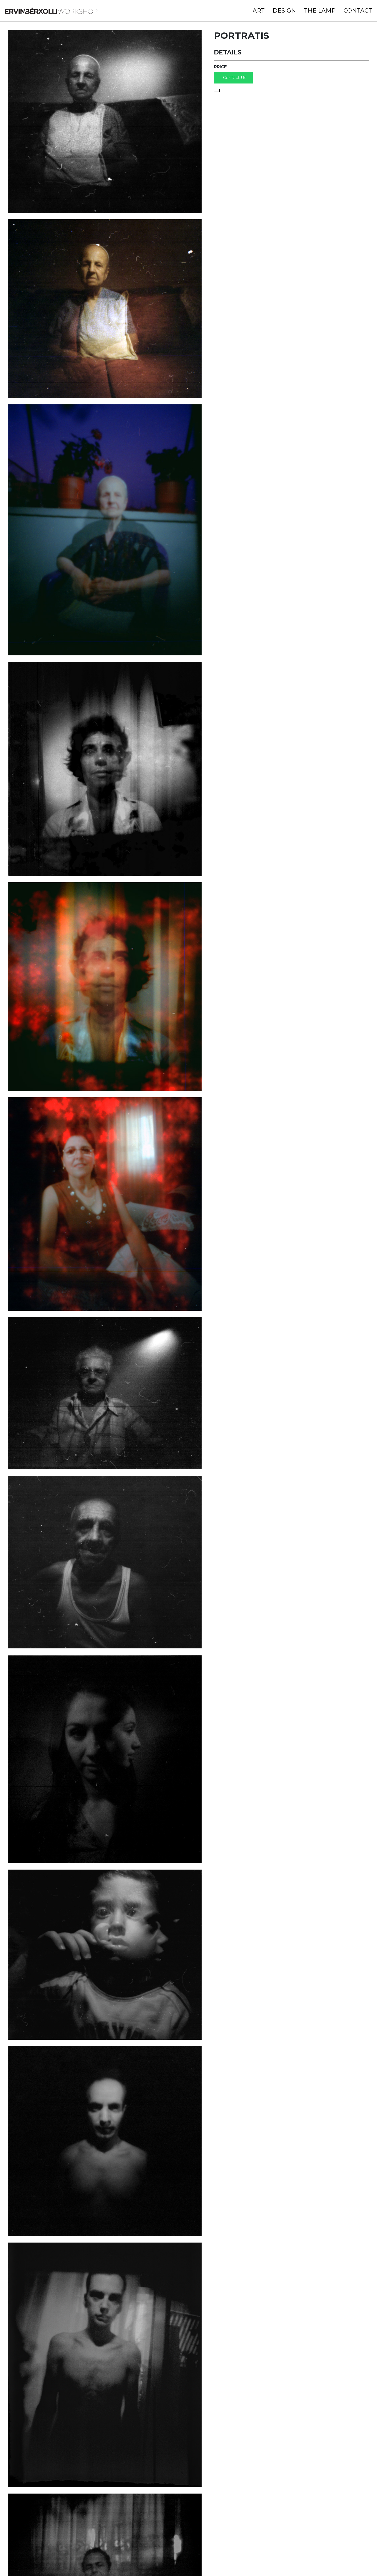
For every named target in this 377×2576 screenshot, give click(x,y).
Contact (355, 13)
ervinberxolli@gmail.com (104, 2559)
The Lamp (317, 13)
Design (281, 13)
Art (256, 13)
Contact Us (240, 88)
